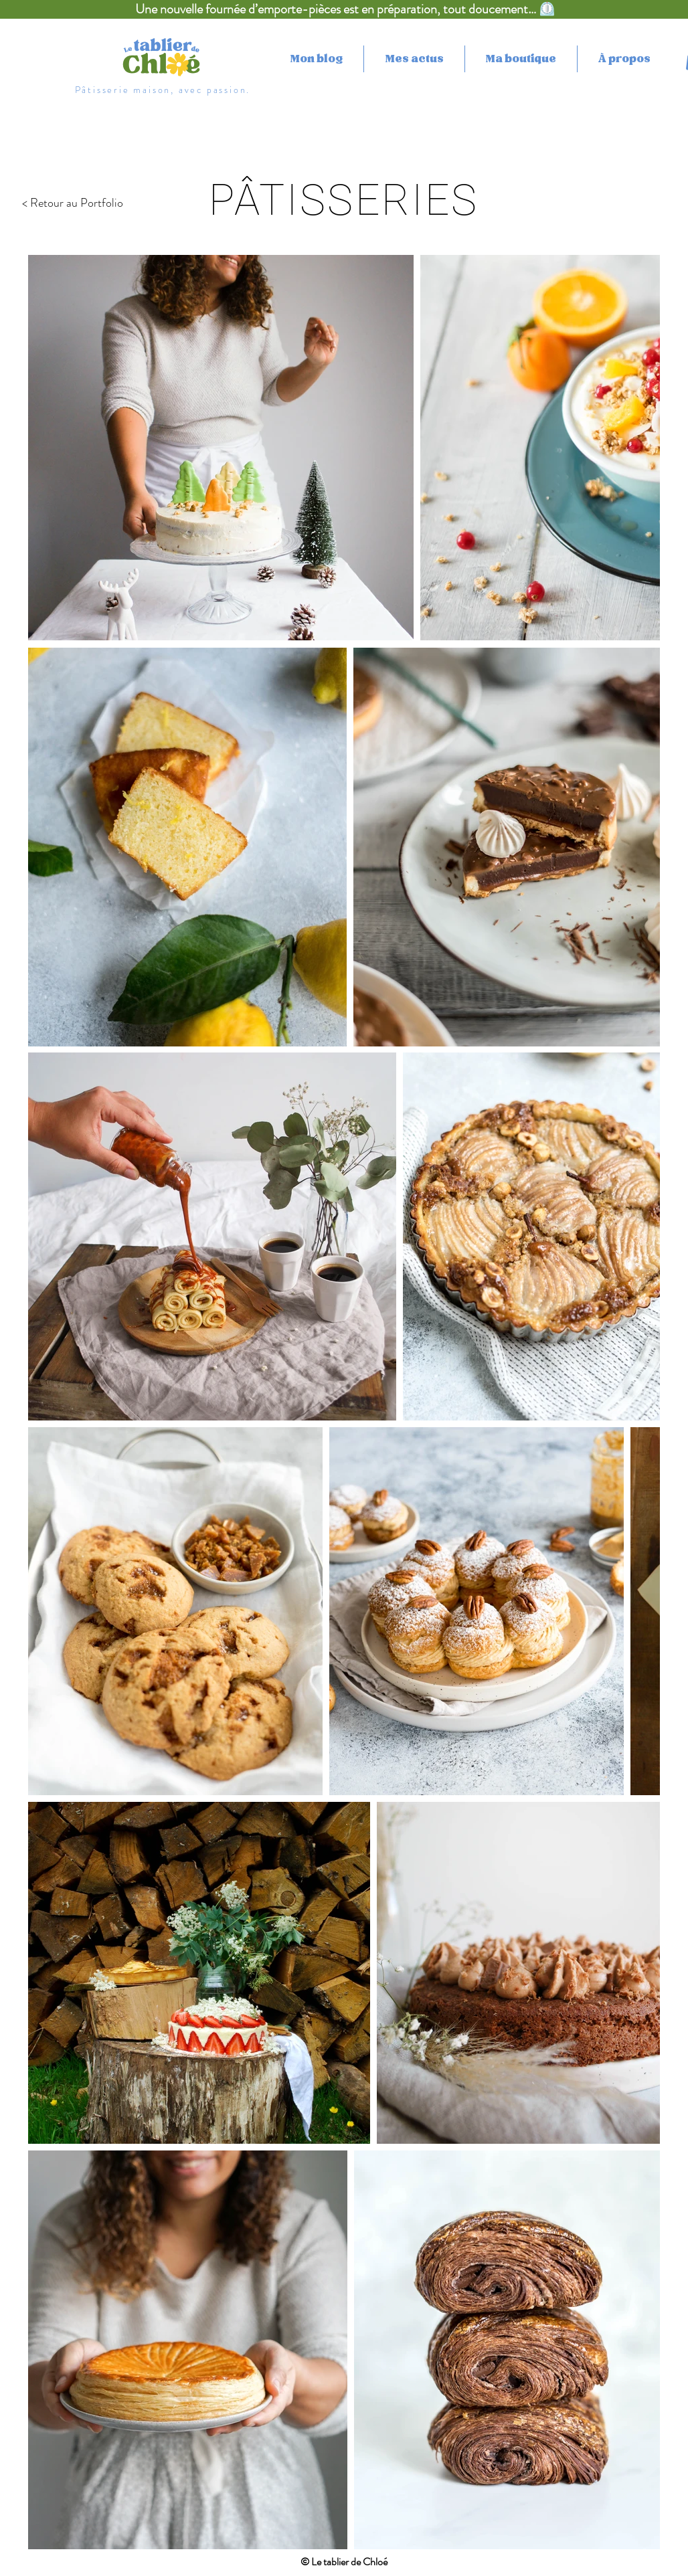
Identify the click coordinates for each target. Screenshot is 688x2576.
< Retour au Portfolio (72, 202)
